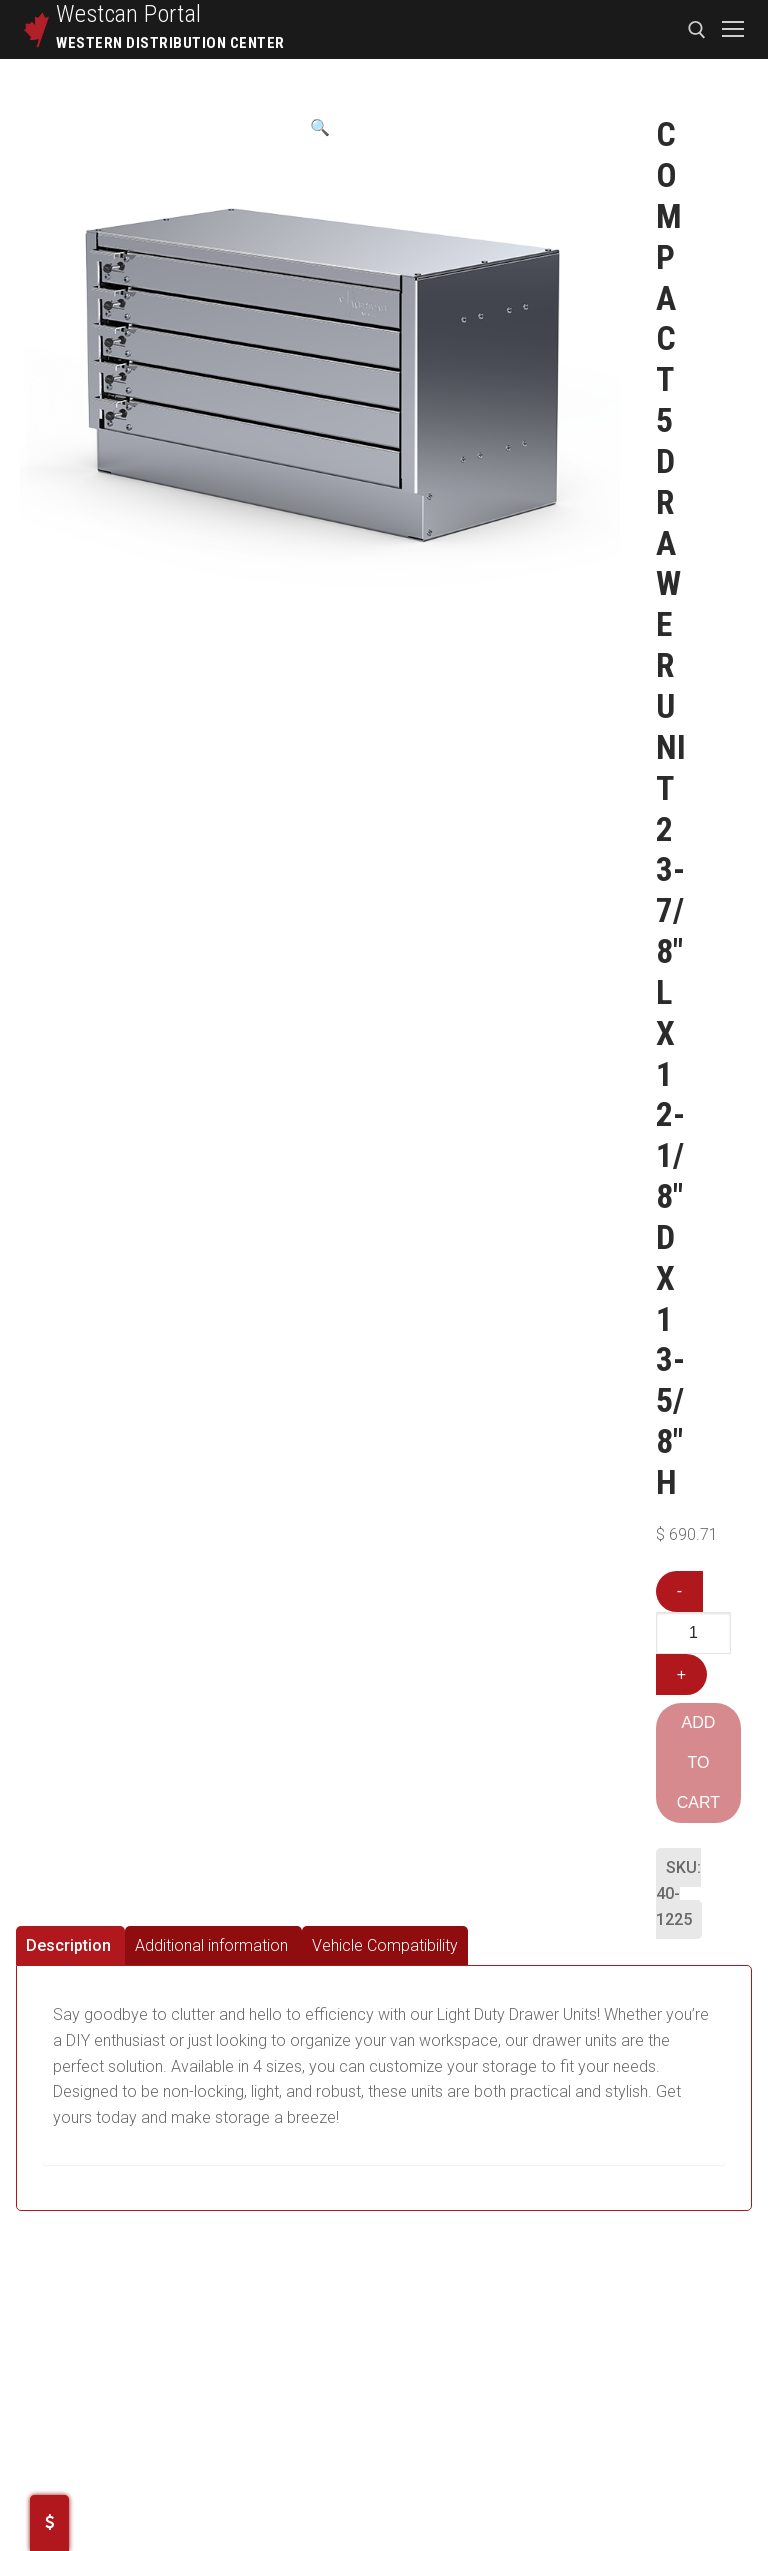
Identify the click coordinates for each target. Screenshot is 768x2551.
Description (68, 1945)
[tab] (70, 1945)
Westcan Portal (129, 14)
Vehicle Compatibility (385, 1945)
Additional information (211, 1945)
